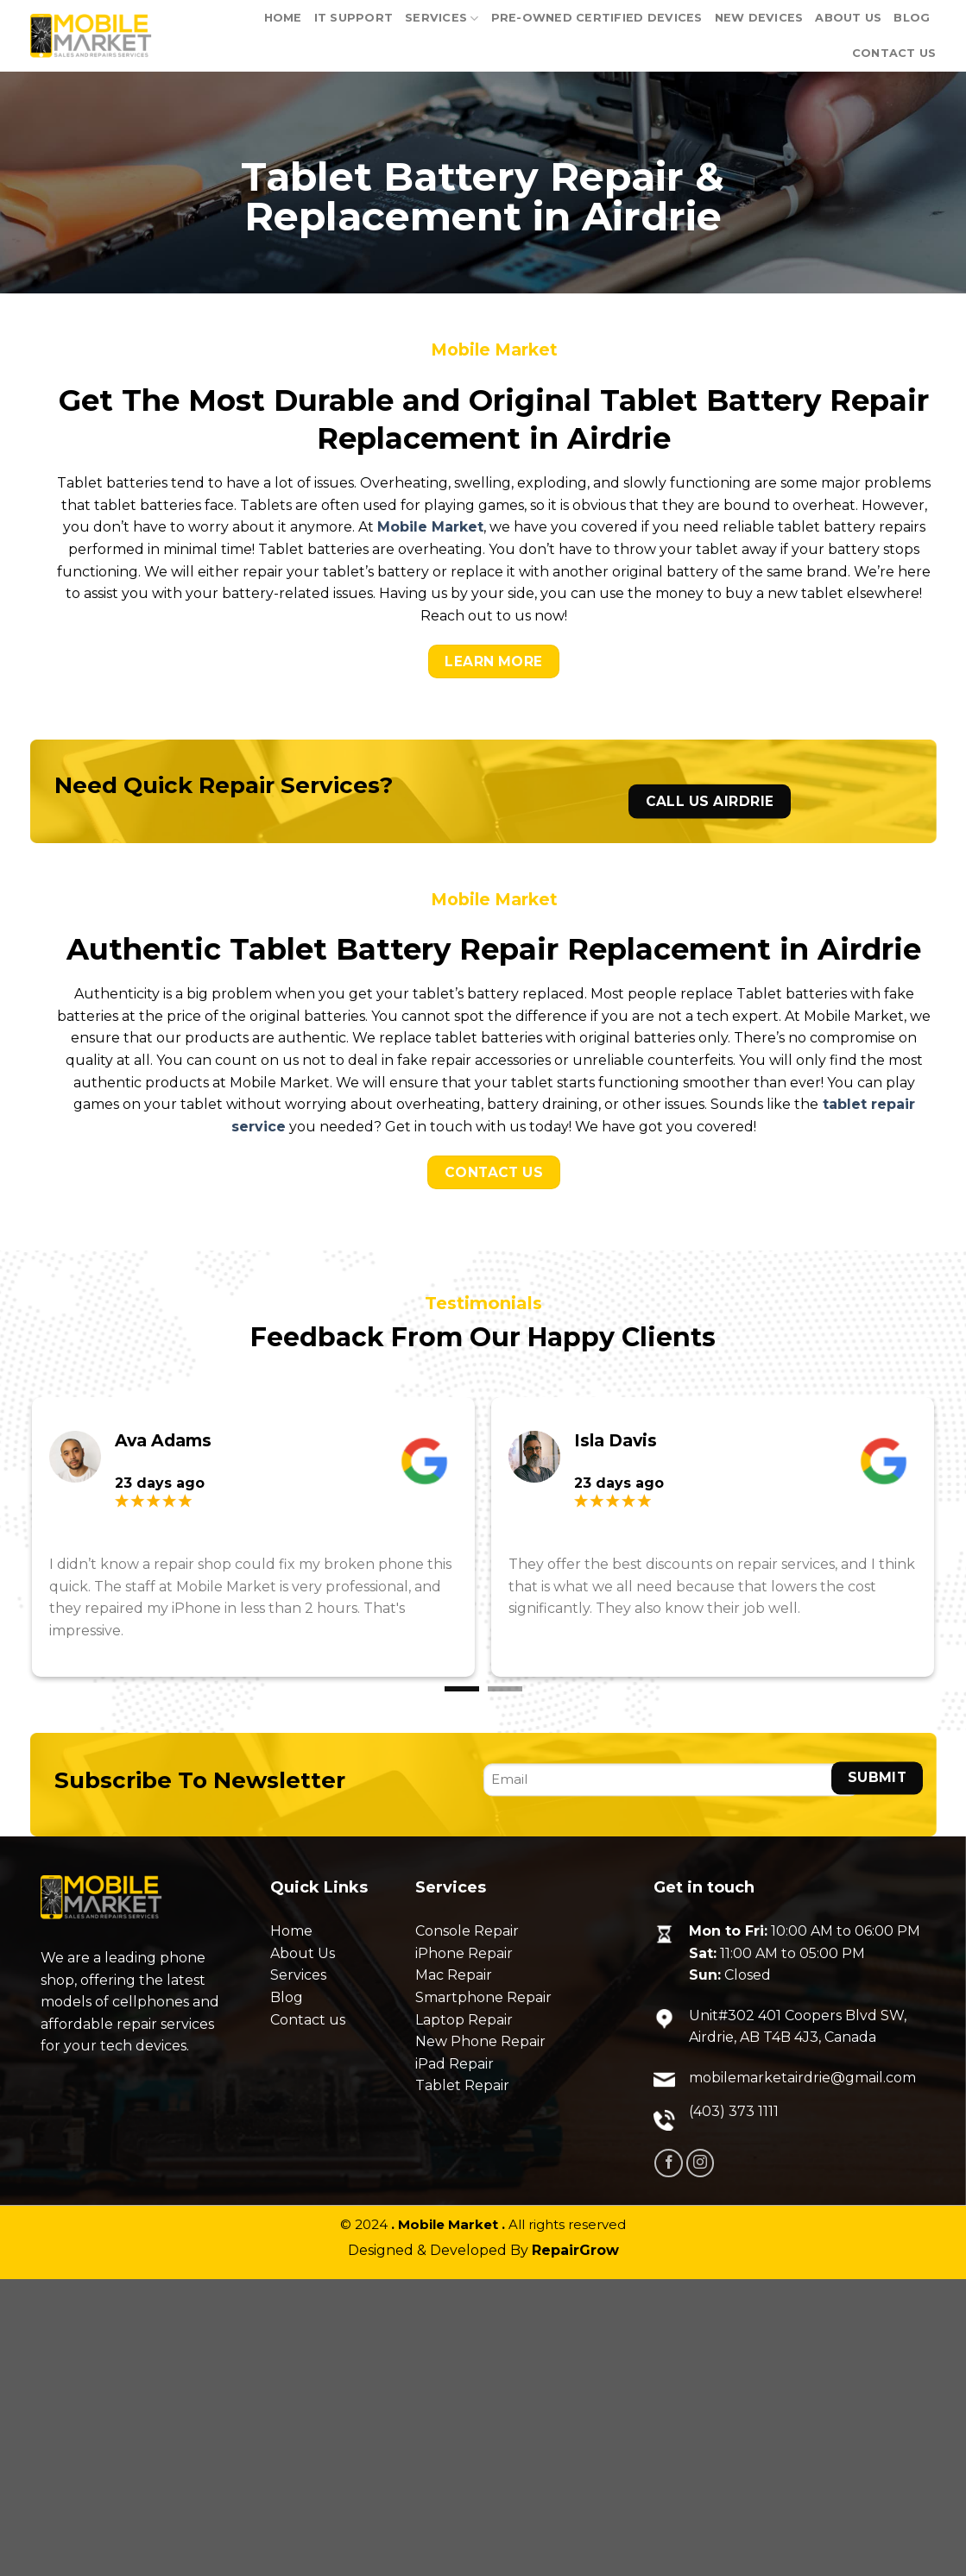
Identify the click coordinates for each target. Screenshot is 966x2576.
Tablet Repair (462, 2085)
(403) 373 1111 (734, 2111)
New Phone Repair (480, 2041)
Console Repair (467, 1931)
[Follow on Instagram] (700, 2163)
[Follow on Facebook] (668, 2163)
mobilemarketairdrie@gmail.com (802, 2077)
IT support (354, 17)
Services (442, 18)
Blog (911, 17)
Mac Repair (453, 1975)
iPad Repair (454, 2064)
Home (283, 17)
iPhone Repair (464, 1953)
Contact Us (894, 53)
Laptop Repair (464, 2020)
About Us (848, 17)
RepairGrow (575, 2250)
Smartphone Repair (483, 1997)
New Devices (759, 17)
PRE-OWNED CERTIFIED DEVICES (597, 17)
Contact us (307, 2020)
